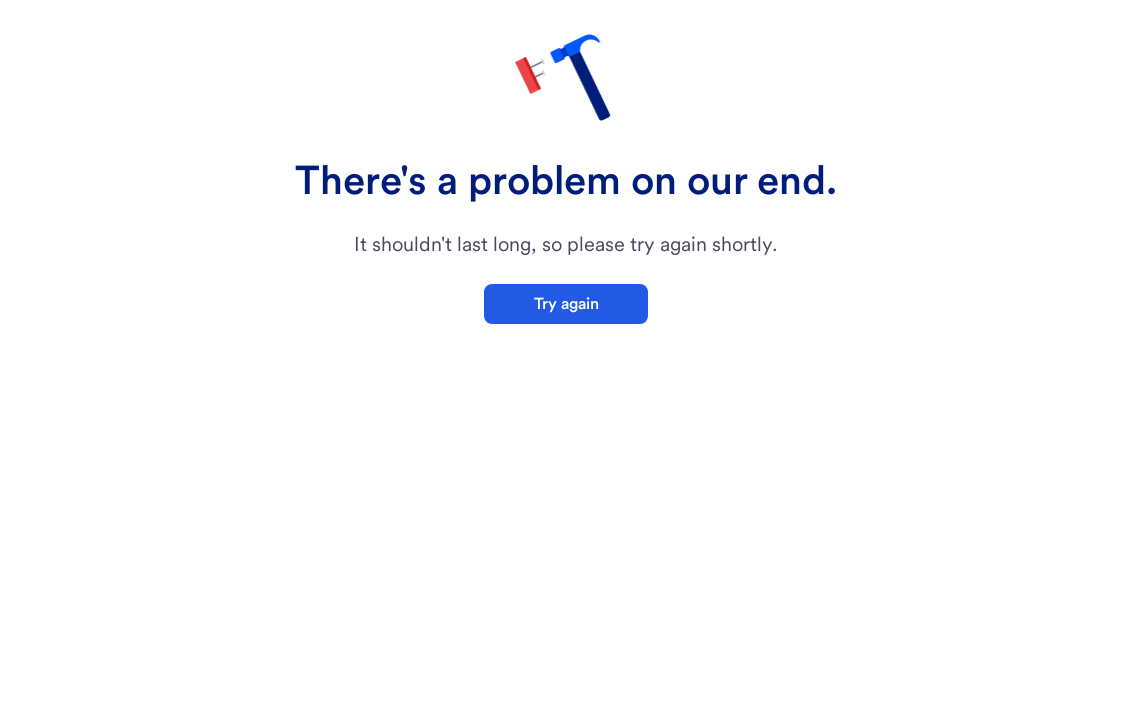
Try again (566, 303)
